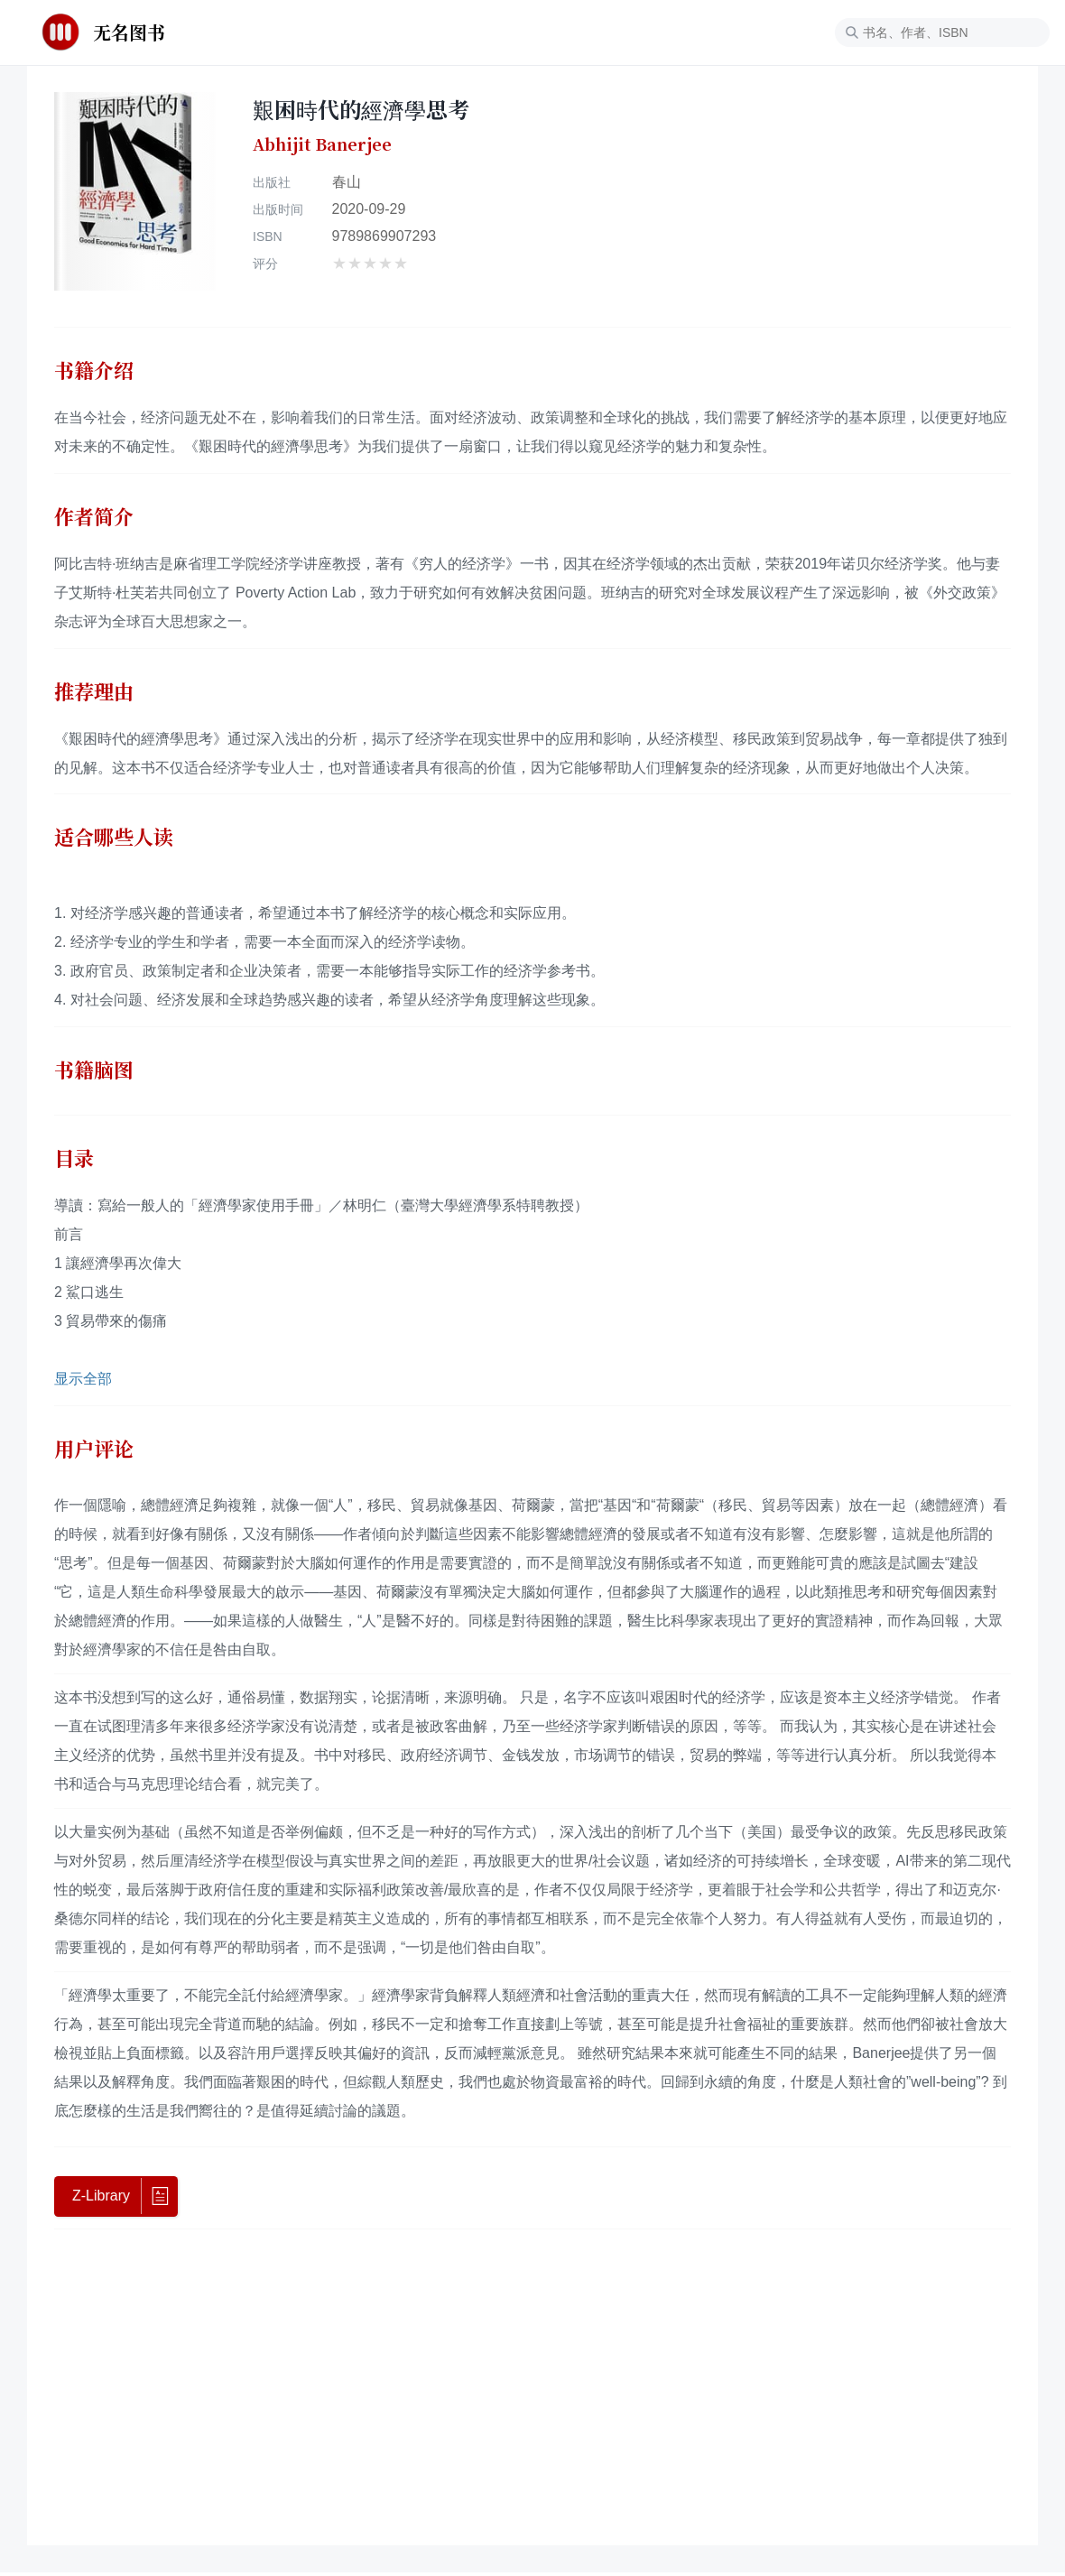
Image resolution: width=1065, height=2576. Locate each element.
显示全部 (83, 1378)
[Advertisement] (532, 2386)
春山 (346, 182)
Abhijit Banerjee (322, 144)
